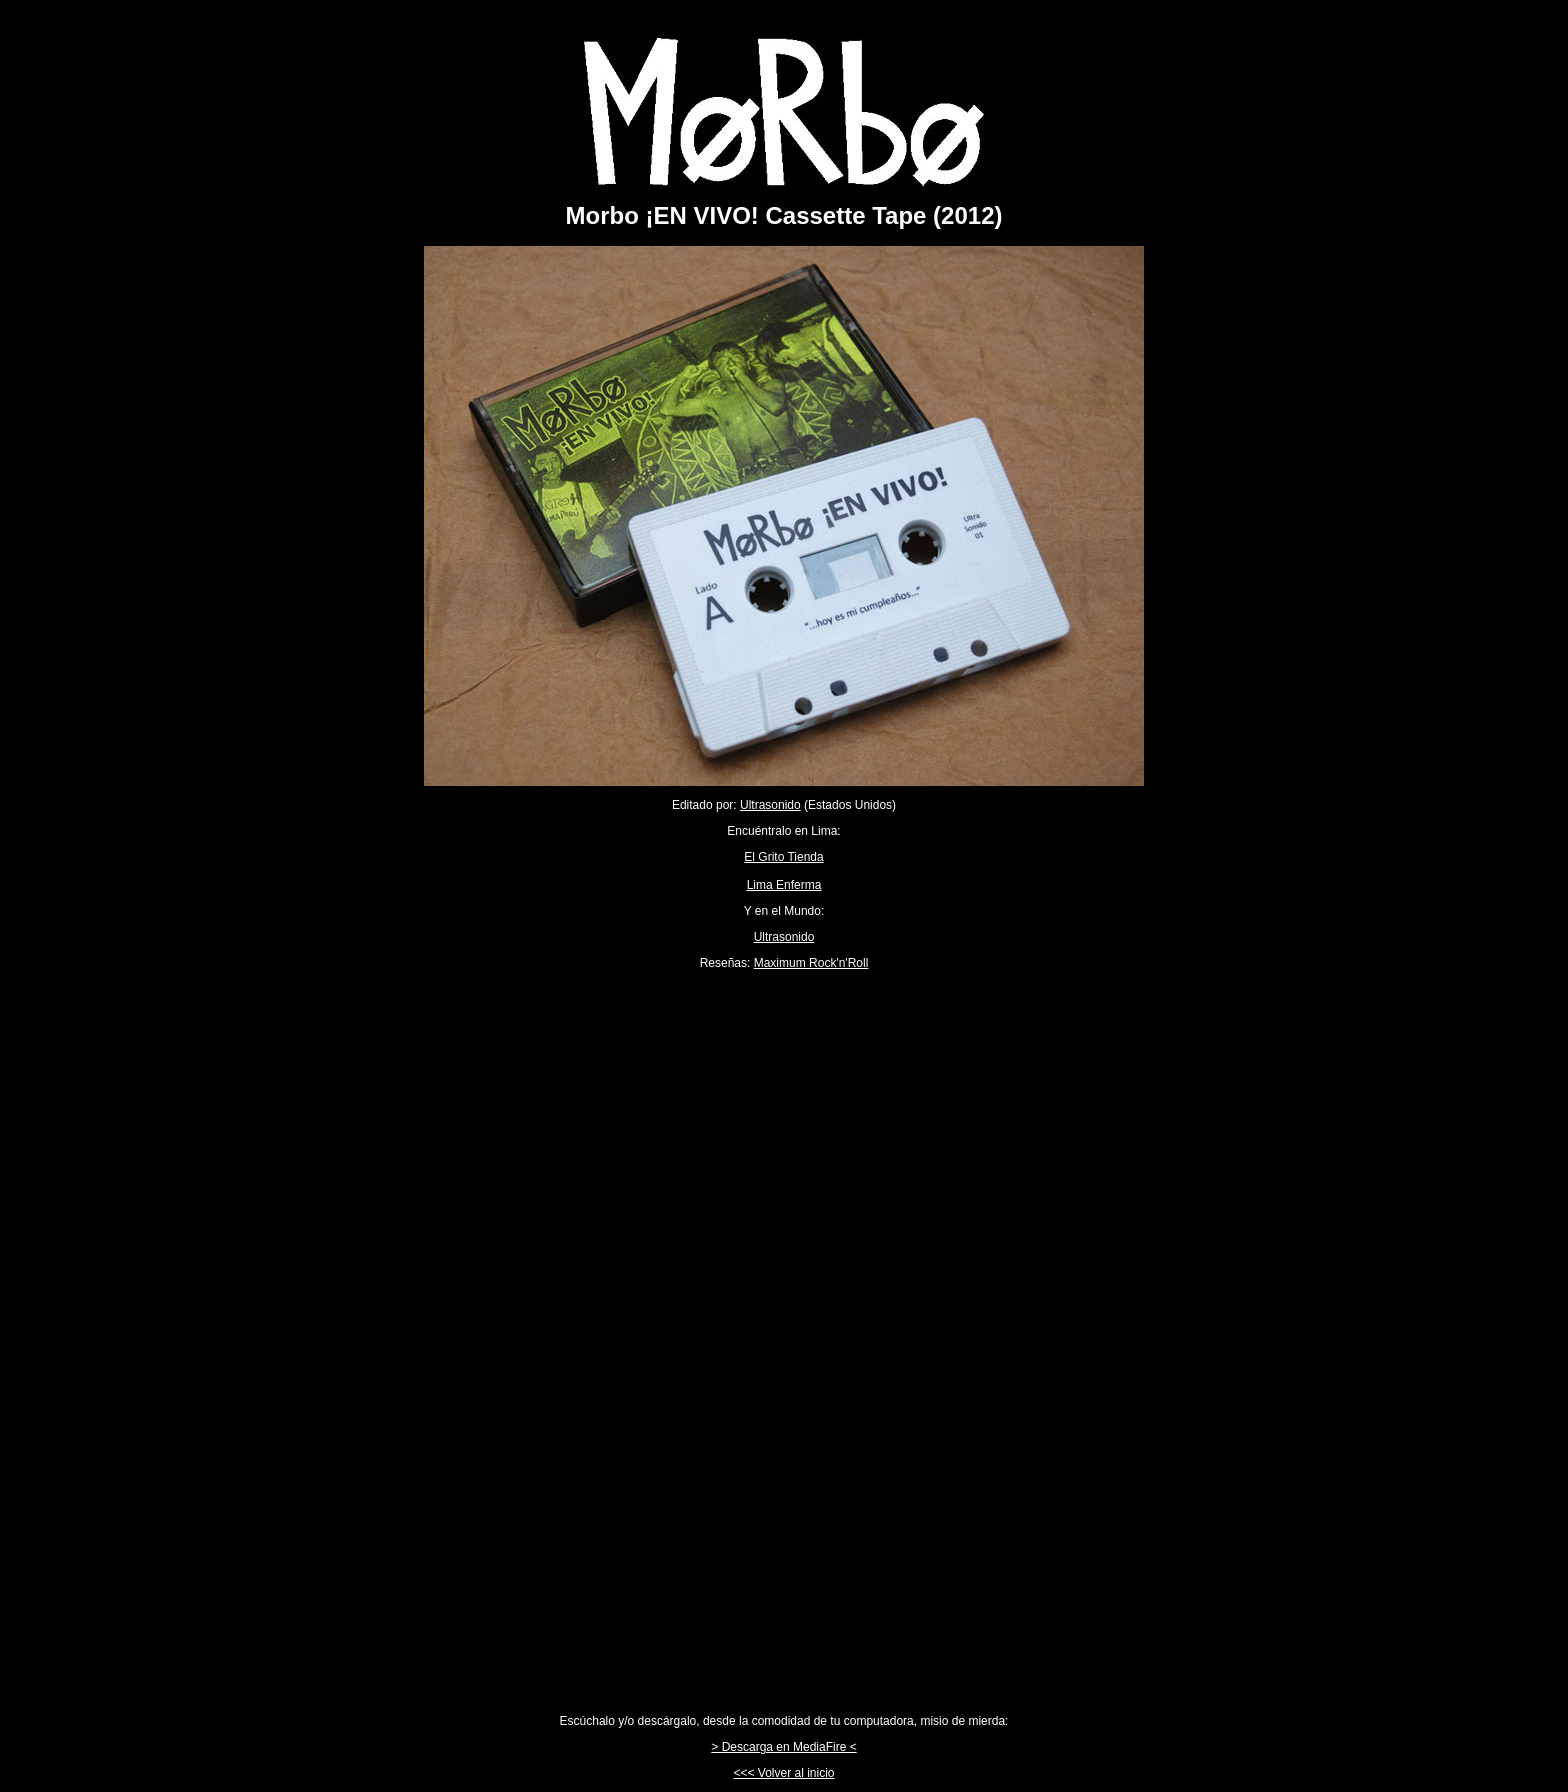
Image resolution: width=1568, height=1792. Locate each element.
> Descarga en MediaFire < (783, 1747)
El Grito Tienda (783, 857)
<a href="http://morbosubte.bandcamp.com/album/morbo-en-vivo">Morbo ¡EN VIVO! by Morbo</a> (784, 1342)
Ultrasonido (770, 805)
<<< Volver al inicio (783, 1773)
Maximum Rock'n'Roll (811, 963)
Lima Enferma (784, 885)
